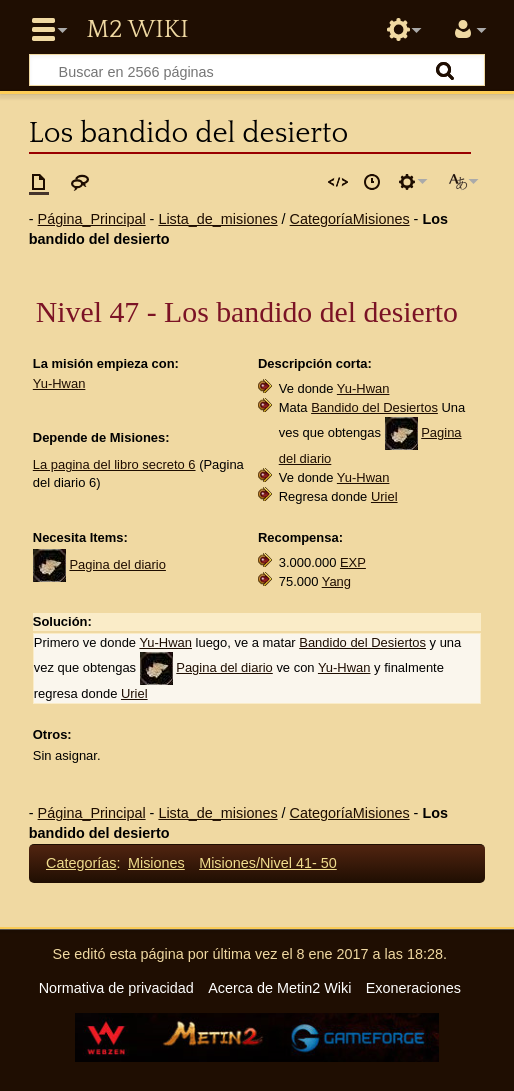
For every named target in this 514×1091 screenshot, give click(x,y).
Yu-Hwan (59, 383)
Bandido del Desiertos (374, 407)
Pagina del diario (117, 564)
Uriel (384, 496)
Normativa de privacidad (116, 988)
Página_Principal (92, 219)
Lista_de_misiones (217, 219)
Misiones (156, 863)
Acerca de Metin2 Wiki (279, 988)
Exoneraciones (413, 988)
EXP (353, 562)
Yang (336, 581)
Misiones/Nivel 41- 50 (268, 863)
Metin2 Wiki (137, 30)
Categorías (81, 863)
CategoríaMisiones (350, 219)
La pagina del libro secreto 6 (114, 464)
